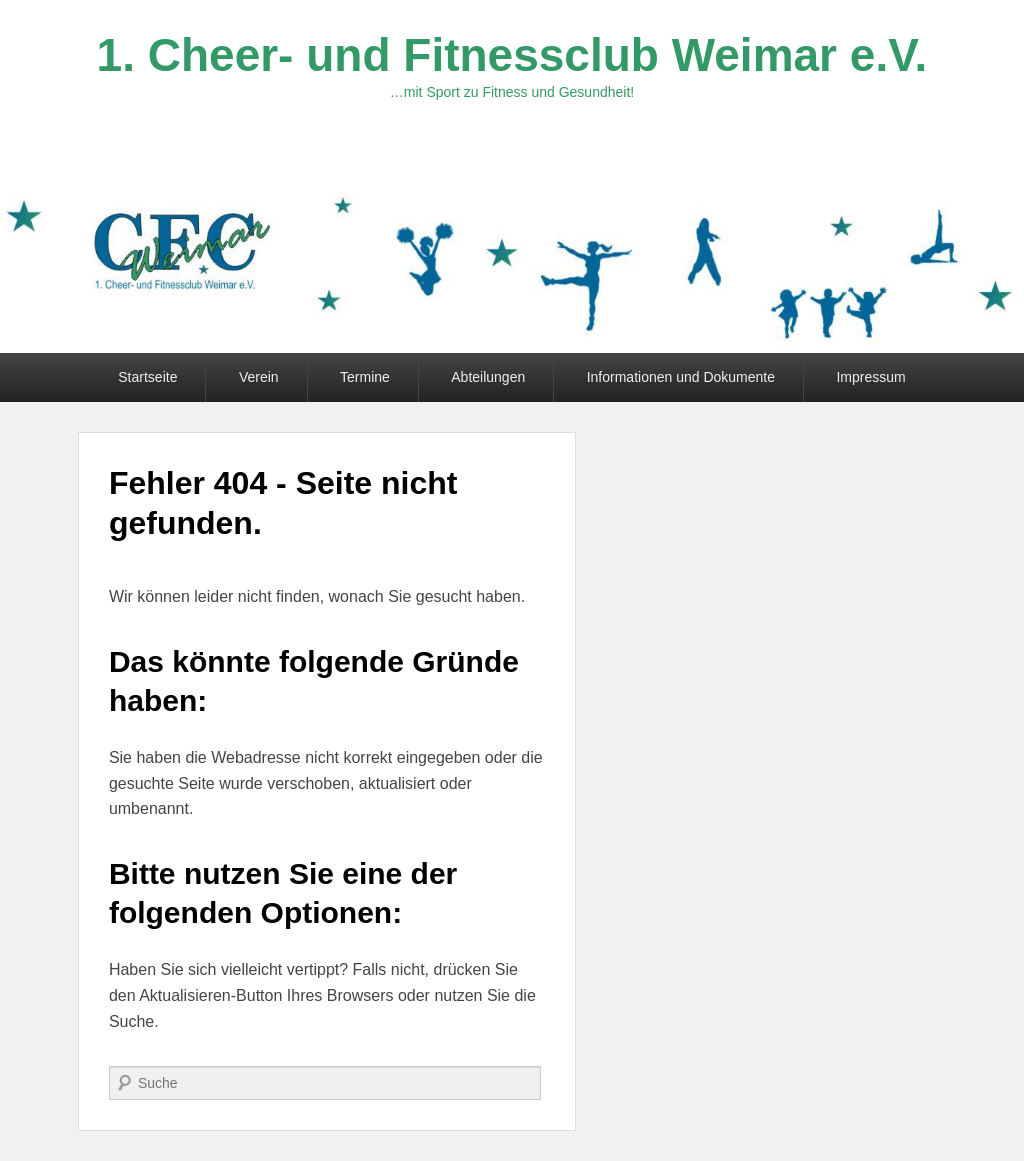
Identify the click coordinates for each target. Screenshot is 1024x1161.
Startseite (147, 377)
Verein (259, 377)
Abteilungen (488, 377)
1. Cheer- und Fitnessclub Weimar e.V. (512, 55)
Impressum (870, 377)
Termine (365, 377)
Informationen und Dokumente (681, 377)
